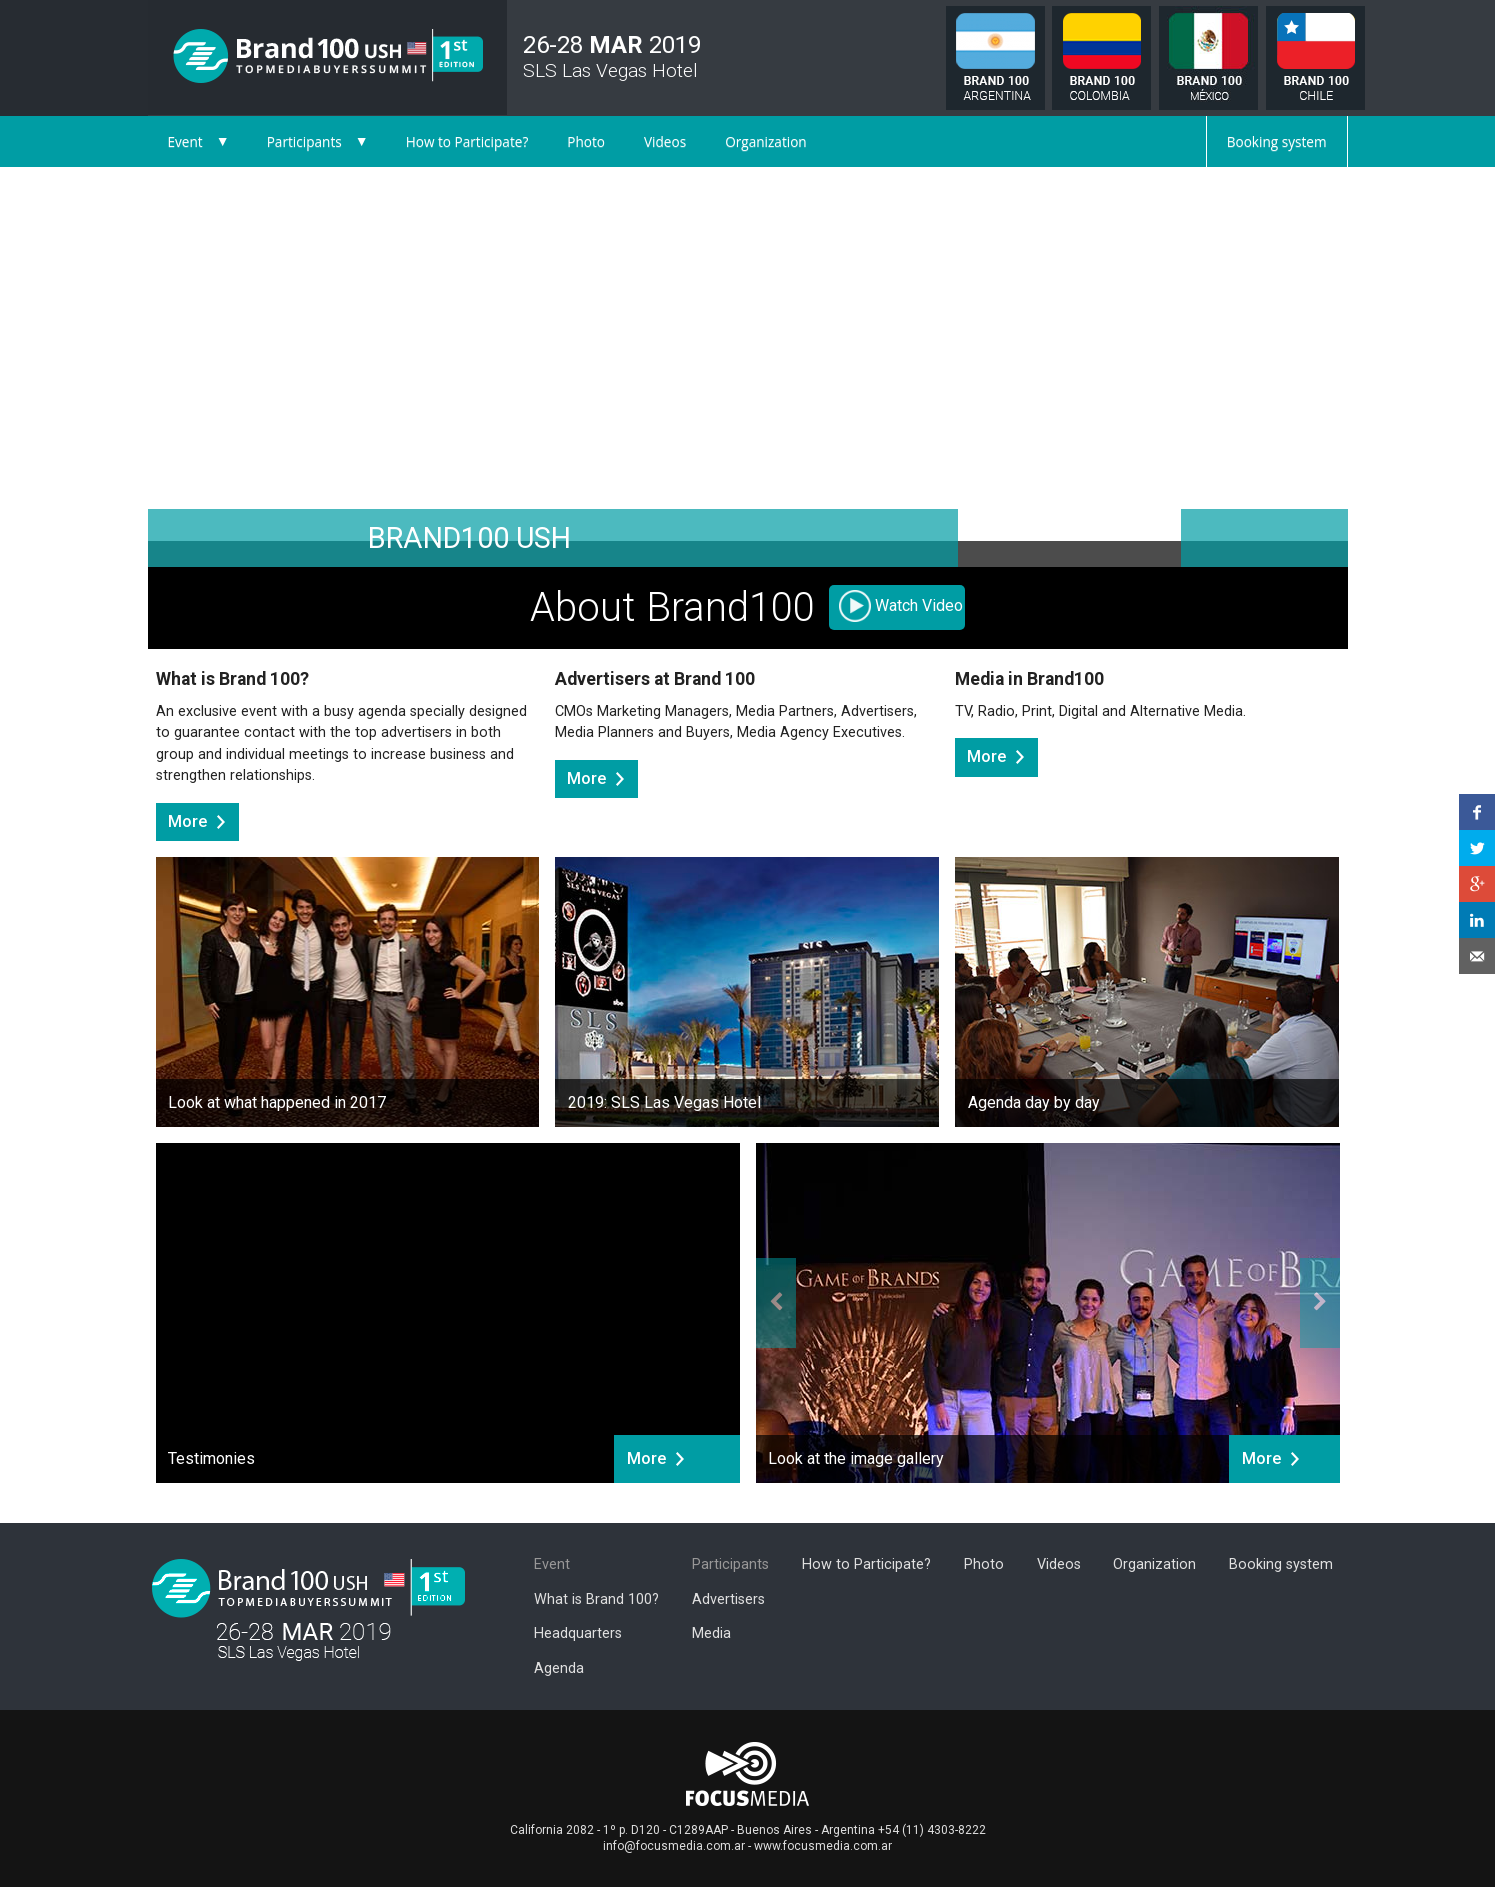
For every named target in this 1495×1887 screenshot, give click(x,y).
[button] (238, 367)
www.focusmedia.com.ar (823, 1846)
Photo (586, 141)
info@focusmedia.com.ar (674, 1846)
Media (711, 1633)
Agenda (559, 1668)
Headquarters (578, 1633)
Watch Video (919, 605)
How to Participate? (467, 141)
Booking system (1277, 141)
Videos (665, 141)
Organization (766, 141)
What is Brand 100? (596, 1599)
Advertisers (728, 1599)
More (187, 821)
